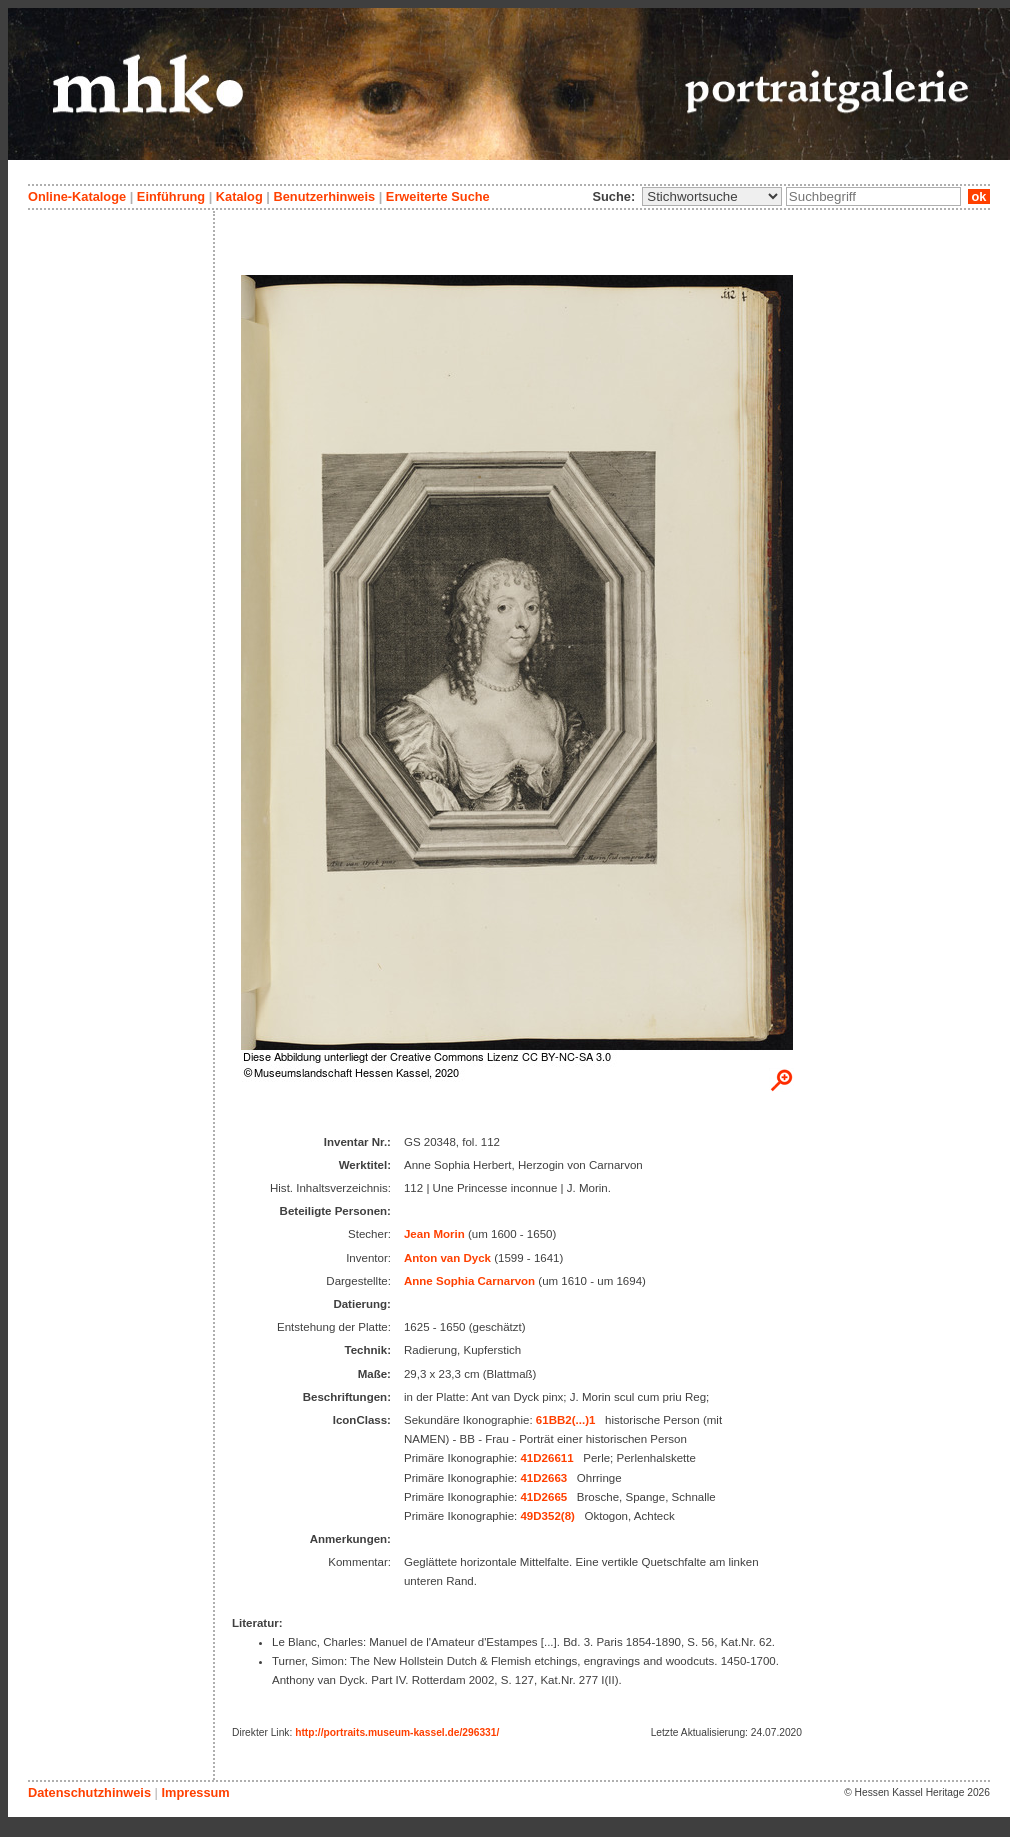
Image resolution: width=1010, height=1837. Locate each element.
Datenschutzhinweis (89, 1792)
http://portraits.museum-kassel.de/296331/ (397, 1732)
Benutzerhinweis (324, 196)
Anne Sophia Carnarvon (469, 1281)
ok (979, 196)
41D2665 (543, 1497)
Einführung (171, 196)
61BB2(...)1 (566, 1420)
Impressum (195, 1792)
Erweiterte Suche (438, 196)
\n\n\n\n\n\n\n (712, 196)
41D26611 (546, 1458)
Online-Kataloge (77, 196)
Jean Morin (434, 1234)
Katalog (239, 196)
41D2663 (543, 1478)
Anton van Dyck (447, 1258)
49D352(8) (547, 1516)
